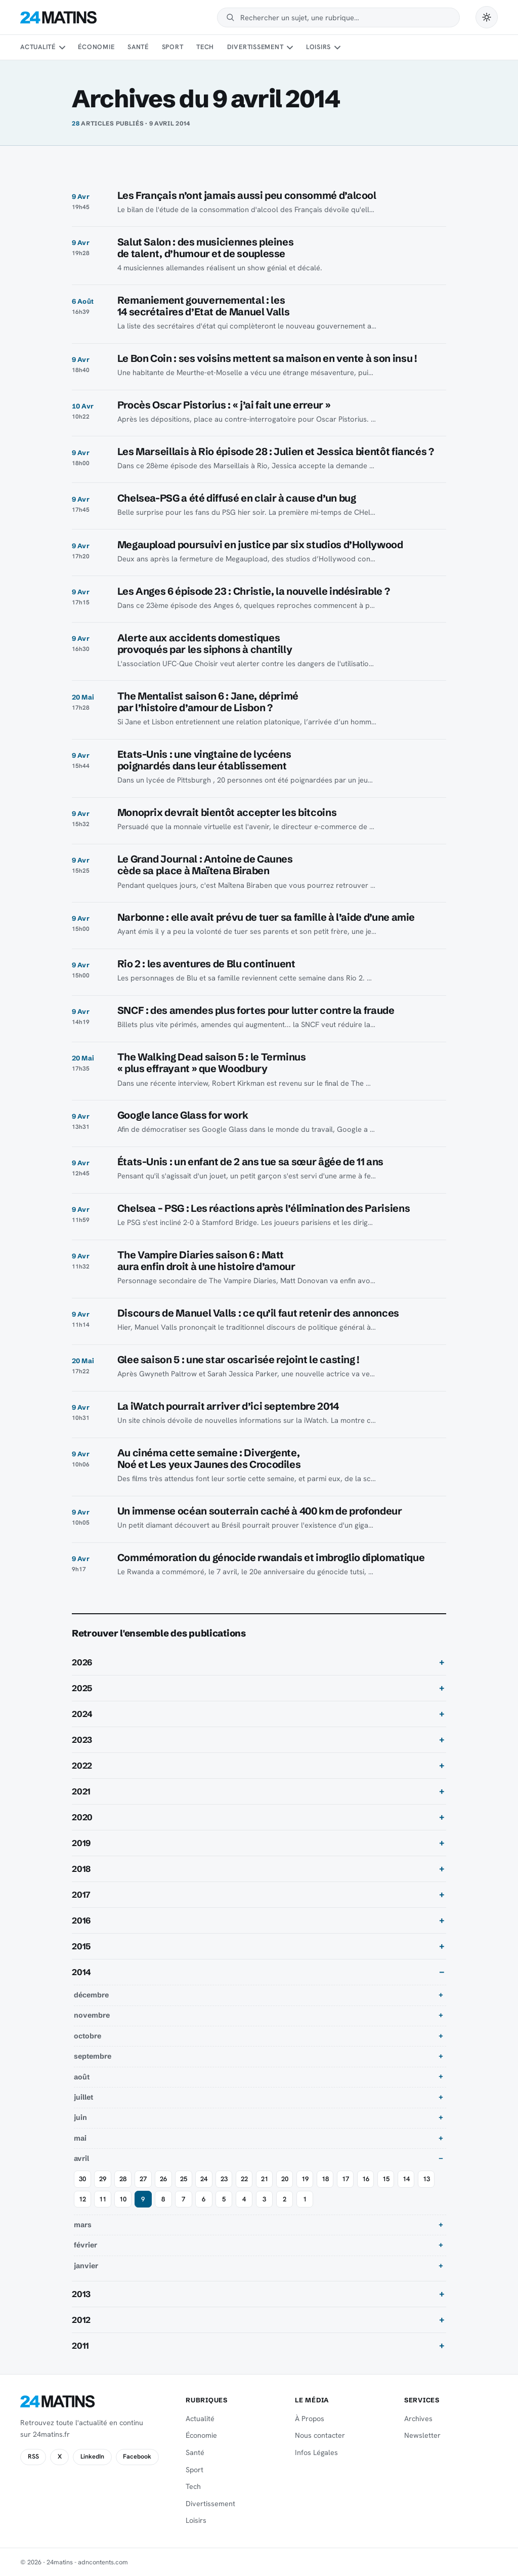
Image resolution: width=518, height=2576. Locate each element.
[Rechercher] (345, 17)
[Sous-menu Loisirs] (337, 48)
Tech (205, 47)
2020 (82, 1817)
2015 (81, 1946)
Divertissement (255, 47)
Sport (173, 47)
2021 (81, 1791)
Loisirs (318, 47)
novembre (92, 2015)
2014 (81, 1972)
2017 (81, 1895)
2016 (81, 1920)
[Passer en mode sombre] (487, 17)
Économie (96, 47)
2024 (82, 1714)
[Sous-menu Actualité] (62, 48)
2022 (82, 1766)
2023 (82, 1740)
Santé (138, 47)
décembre (91, 1994)
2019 (81, 1843)
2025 (82, 1688)
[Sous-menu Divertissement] (290, 48)
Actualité (38, 47)
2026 (82, 1662)
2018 (81, 1869)
